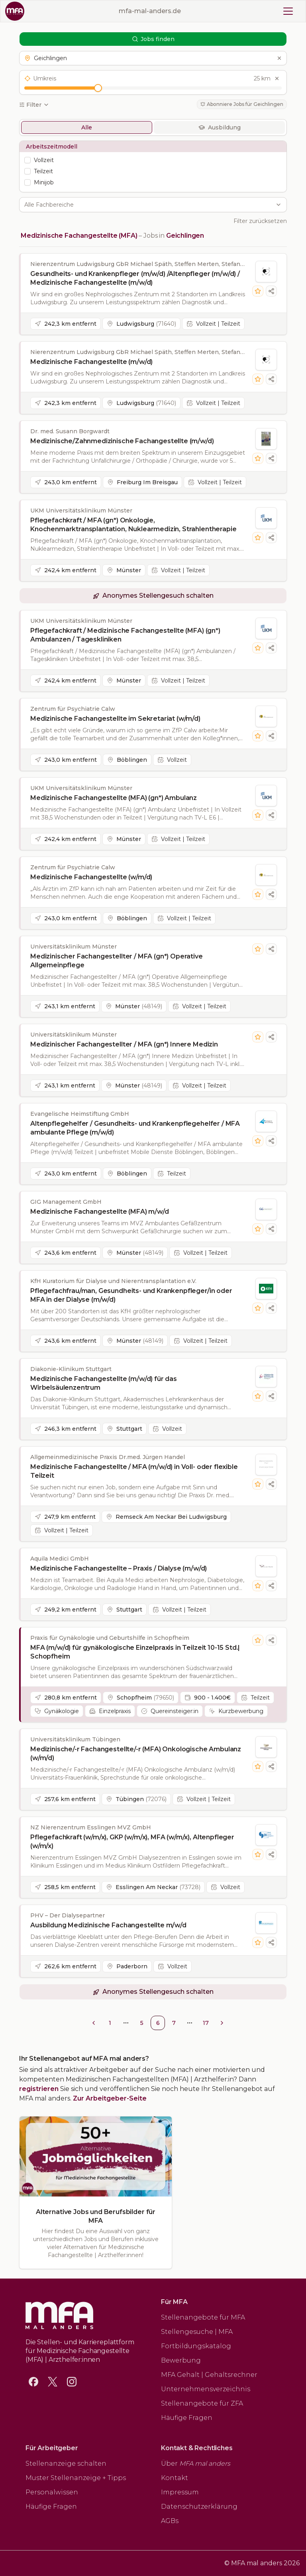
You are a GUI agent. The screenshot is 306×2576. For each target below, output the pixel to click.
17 (206, 2022)
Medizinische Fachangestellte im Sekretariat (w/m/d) (115, 718)
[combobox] (148, 205)
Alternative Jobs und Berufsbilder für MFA (95, 2216)
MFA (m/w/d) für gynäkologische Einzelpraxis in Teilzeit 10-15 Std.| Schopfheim (135, 1652)
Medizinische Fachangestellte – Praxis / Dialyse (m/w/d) (118, 1568)
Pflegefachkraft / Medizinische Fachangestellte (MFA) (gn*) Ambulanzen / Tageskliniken (125, 635)
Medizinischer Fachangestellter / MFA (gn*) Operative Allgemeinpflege (116, 961)
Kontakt (174, 2478)
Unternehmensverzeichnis (205, 2389)
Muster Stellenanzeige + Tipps (76, 2478)
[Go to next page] (222, 2023)
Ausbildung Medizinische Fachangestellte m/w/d (108, 1925)
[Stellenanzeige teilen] (271, 291)
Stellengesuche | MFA (197, 2331)
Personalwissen (52, 2492)
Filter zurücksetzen (260, 221)
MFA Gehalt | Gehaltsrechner (209, 2374)
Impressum (180, 2492)
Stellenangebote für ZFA (202, 2403)
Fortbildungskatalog (196, 2346)
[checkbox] (27, 160)
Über (195, 2463)
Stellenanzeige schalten (66, 2463)
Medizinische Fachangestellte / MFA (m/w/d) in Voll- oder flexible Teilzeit (134, 1471)
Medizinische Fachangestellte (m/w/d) (91, 362)
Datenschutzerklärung (199, 2506)
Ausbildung (219, 127)
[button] (153, 58)
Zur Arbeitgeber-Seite (110, 2098)
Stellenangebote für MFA (203, 2317)
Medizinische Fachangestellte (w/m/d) (91, 877)
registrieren (39, 2089)
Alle (86, 127)
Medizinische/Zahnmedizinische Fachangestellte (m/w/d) (122, 441)
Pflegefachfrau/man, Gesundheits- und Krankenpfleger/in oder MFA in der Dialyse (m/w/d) (131, 1295)
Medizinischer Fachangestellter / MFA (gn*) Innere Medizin (124, 1044)
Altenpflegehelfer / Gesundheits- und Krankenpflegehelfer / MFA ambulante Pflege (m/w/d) (135, 1128)
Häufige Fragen (186, 2417)
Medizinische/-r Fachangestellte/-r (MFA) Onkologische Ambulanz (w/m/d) (135, 1753)
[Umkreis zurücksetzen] (277, 78)
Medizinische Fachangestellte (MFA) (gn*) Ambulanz (113, 798)
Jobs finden (153, 39)
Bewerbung (181, 2360)
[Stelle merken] (257, 291)
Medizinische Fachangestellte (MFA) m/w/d (99, 1211)
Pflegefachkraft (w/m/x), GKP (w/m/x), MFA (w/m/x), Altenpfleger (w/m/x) (132, 1841)
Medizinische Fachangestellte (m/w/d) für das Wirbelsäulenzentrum (103, 1383)
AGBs (169, 2521)
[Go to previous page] (93, 2023)
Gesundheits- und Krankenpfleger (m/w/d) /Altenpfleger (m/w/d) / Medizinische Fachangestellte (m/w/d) (135, 278)
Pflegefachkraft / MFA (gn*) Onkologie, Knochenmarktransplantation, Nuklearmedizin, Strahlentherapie (133, 524)
